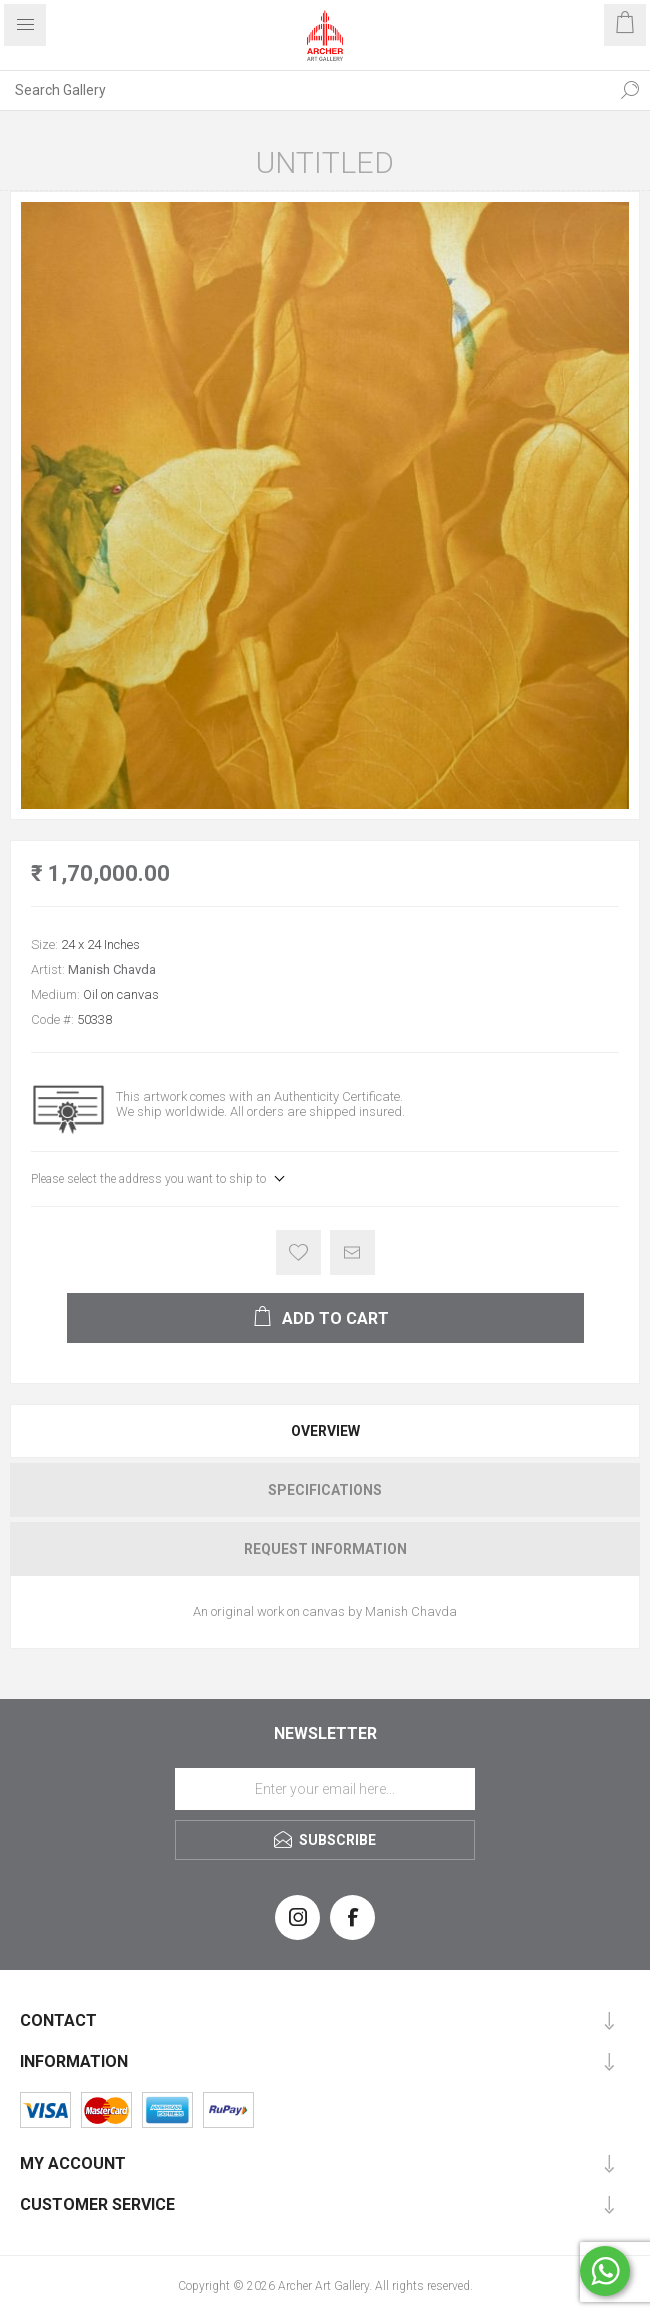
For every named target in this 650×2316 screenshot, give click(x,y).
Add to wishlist (298, 1252)
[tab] (325, 1431)
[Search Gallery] (305, 90)
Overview (325, 1431)
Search (630, 90)
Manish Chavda (112, 969)
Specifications (325, 1490)
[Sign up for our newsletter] (325, 1789)
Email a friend (352, 1252)
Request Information (325, 1549)
